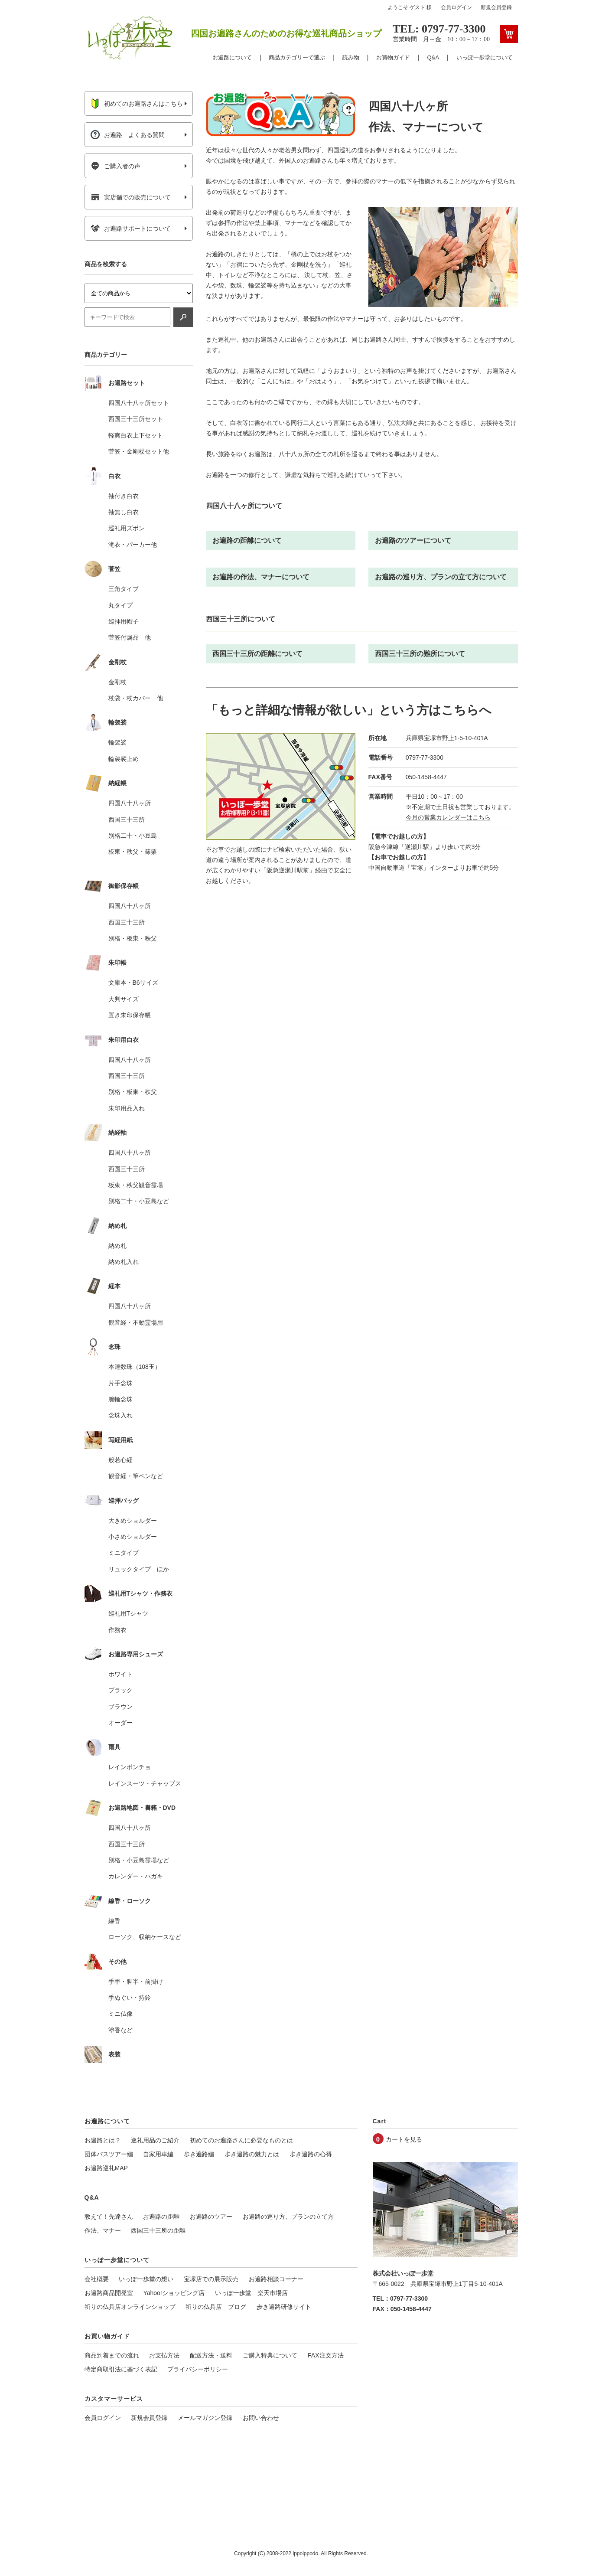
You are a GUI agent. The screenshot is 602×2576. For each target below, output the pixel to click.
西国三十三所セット (135, 418)
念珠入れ (120, 1415)
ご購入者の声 (115, 166)
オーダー (120, 1722)
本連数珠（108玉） (134, 1366)
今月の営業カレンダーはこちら (448, 817)
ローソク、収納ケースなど (144, 1936)
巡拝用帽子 (123, 621)
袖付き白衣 (123, 496)
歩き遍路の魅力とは (252, 2154)
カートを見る (404, 2139)
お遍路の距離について (247, 540)
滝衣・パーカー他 (132, 544)
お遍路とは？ (103, 2140)
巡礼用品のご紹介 (155, 2140)
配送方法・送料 (211, 2355)
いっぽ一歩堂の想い (146, 2279)
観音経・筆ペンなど (135, 1475)
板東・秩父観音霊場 (135, 1185)
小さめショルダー (132, 1536)
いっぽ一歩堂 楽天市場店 (251, 2292)
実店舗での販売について (131, 197)
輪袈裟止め (123, 758)
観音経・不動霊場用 (135, 1322)
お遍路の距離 (161, 2216)
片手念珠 (120, 1383)
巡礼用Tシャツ (128, 1613)
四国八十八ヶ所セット (138, 402)
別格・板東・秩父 (132, 938)
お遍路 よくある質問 (128, 134)
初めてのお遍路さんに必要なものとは (241, 2140)
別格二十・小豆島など (138, 1201)
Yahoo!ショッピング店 (173, 2292)
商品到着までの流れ (112, 2355)
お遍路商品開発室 (109, 2292)
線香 (114, 1920)
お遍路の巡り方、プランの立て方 (288, 2216)
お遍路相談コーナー (276, 2279)
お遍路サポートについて (131, 228)
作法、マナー (103, 2230)
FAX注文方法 (325, 2355)
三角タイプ (123, 588)
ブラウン (120, 1706)
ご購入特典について (270, 2355)
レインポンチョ (129, 1766)
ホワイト (120, 1674)
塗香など (120, 2030)
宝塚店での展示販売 (211, 2279)
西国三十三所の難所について (420, 653)
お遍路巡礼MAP (106, 2168)
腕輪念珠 (120, 1399)
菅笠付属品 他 (129, 637)
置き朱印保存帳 (129, 1015)
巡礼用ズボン (126, 528)
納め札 (117, 1245)
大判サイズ (123, 999)
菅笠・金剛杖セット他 (138, 451)
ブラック (120, 1690)
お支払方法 (164, 2355)
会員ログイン (456, 7)
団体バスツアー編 (109, 2154)
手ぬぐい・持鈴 (129, 1997)
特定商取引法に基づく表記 (121, 2369)
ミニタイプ (123, 1552)
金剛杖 (117, 682)
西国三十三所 (126, 819)
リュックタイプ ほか (138, 1569)
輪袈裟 (117, 742)
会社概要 (97, 2279)
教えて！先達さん (109, 2216)
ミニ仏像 (120, 2013)
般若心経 (120, 1459)
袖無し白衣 (123, 512)
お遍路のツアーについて (413, 540)
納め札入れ (123, 1261)
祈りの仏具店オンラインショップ (130, 2306)
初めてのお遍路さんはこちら (137, 103)
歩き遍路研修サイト (284, 2306)
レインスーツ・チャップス (144, 1783)
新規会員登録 (496, 7)
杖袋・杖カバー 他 (135, 698)
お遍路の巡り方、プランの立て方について (441, 577)
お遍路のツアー (211, 2216)
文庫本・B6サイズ (133, 982)
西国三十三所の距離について (257, 653)
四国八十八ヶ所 (129, 803)
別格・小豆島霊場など (138, 1860)
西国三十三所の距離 (158, 2230)
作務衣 (117, 1629)
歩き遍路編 (199, 2154)
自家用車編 (158, 2154)
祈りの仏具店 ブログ (215, 2306)
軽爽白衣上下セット (135, 435)
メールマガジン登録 (205, 2417)
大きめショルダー (132, 1520)
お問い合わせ (261, 2417)
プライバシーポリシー (197, 2369)
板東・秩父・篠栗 (132, 851)
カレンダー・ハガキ (135, 1876)
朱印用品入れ (126, 1108)
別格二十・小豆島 (132, 835)
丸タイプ (120, 605)
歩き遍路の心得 (311, 2154)
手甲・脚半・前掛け (135, 1981)
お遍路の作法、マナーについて (260, 577)
